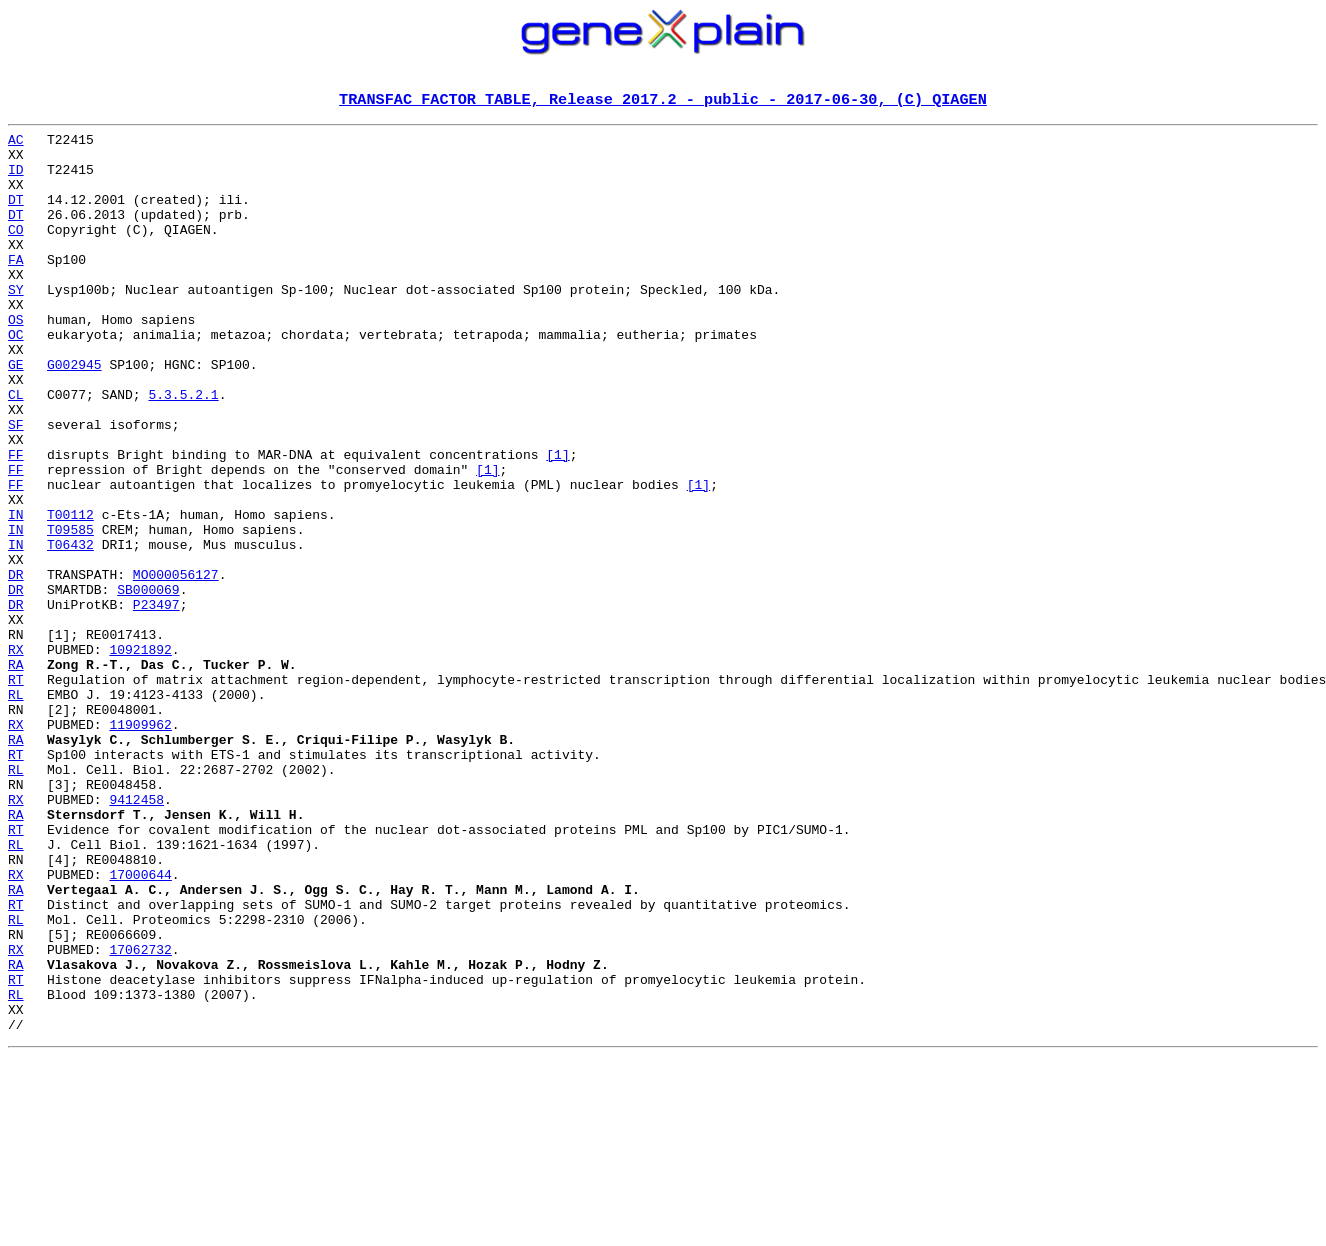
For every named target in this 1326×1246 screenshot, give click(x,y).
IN (16, 594)
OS (16, 360)
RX (16, 756)
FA (16, 288)
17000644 (140, 1026)
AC (16, 144)
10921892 (140, 756)
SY (16, 324)
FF (16, 522)
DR (16, 666)
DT (16, 216)
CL (16, 450)
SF (16, 486)
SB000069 (148, 684)
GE (16, 414)
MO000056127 (176, 666)
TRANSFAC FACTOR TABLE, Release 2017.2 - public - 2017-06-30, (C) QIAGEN (663, 101)
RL (16, 810)
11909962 (140, 846)
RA (16, 774)
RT (16, 792)
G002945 (74, 414)
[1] (557, 522)
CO (16, 252)
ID (16, 180)
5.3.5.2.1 (183, 450)
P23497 (156, 702)
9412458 (136, 936)
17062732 (140, 1116)
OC (16, 378)
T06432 (70, 630)
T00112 (70, 594)
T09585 (70, 612)
